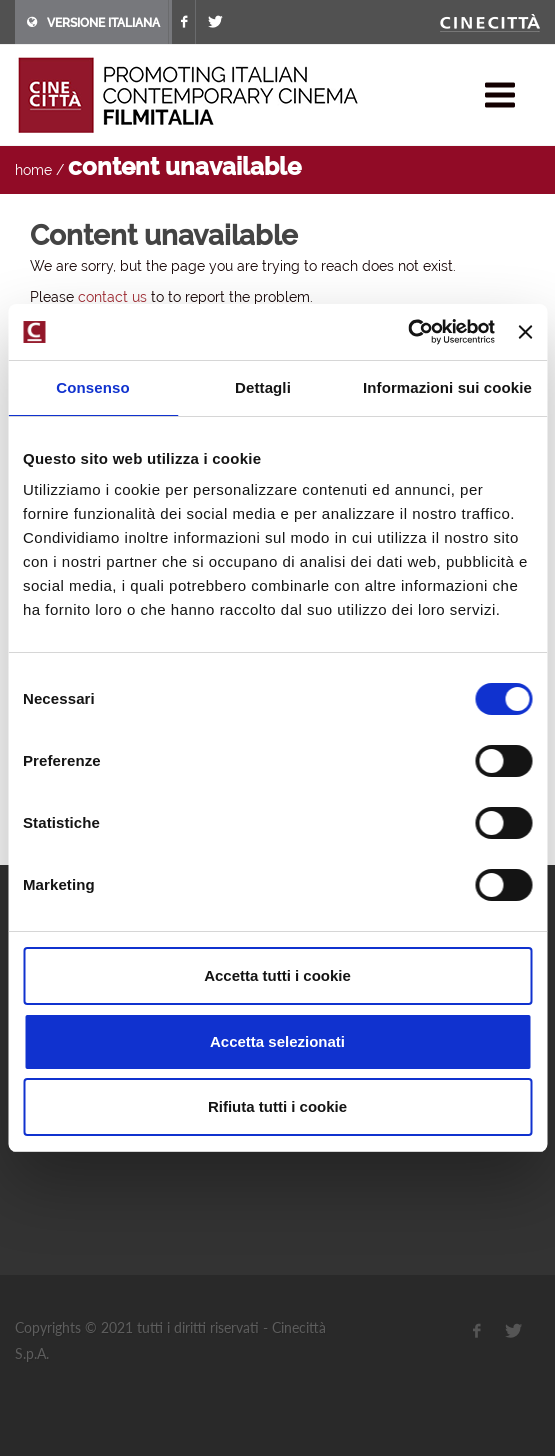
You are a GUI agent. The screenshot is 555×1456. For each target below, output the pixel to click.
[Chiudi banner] (525, 332)
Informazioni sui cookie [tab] (447, 387)
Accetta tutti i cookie (277, 975)
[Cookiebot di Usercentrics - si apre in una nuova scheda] (407, 332)
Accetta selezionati (277, 1041)
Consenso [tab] (92, 387)
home (33, 170)
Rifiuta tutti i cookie (277, 1106)
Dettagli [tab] (263, 387)
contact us (112, 297)
